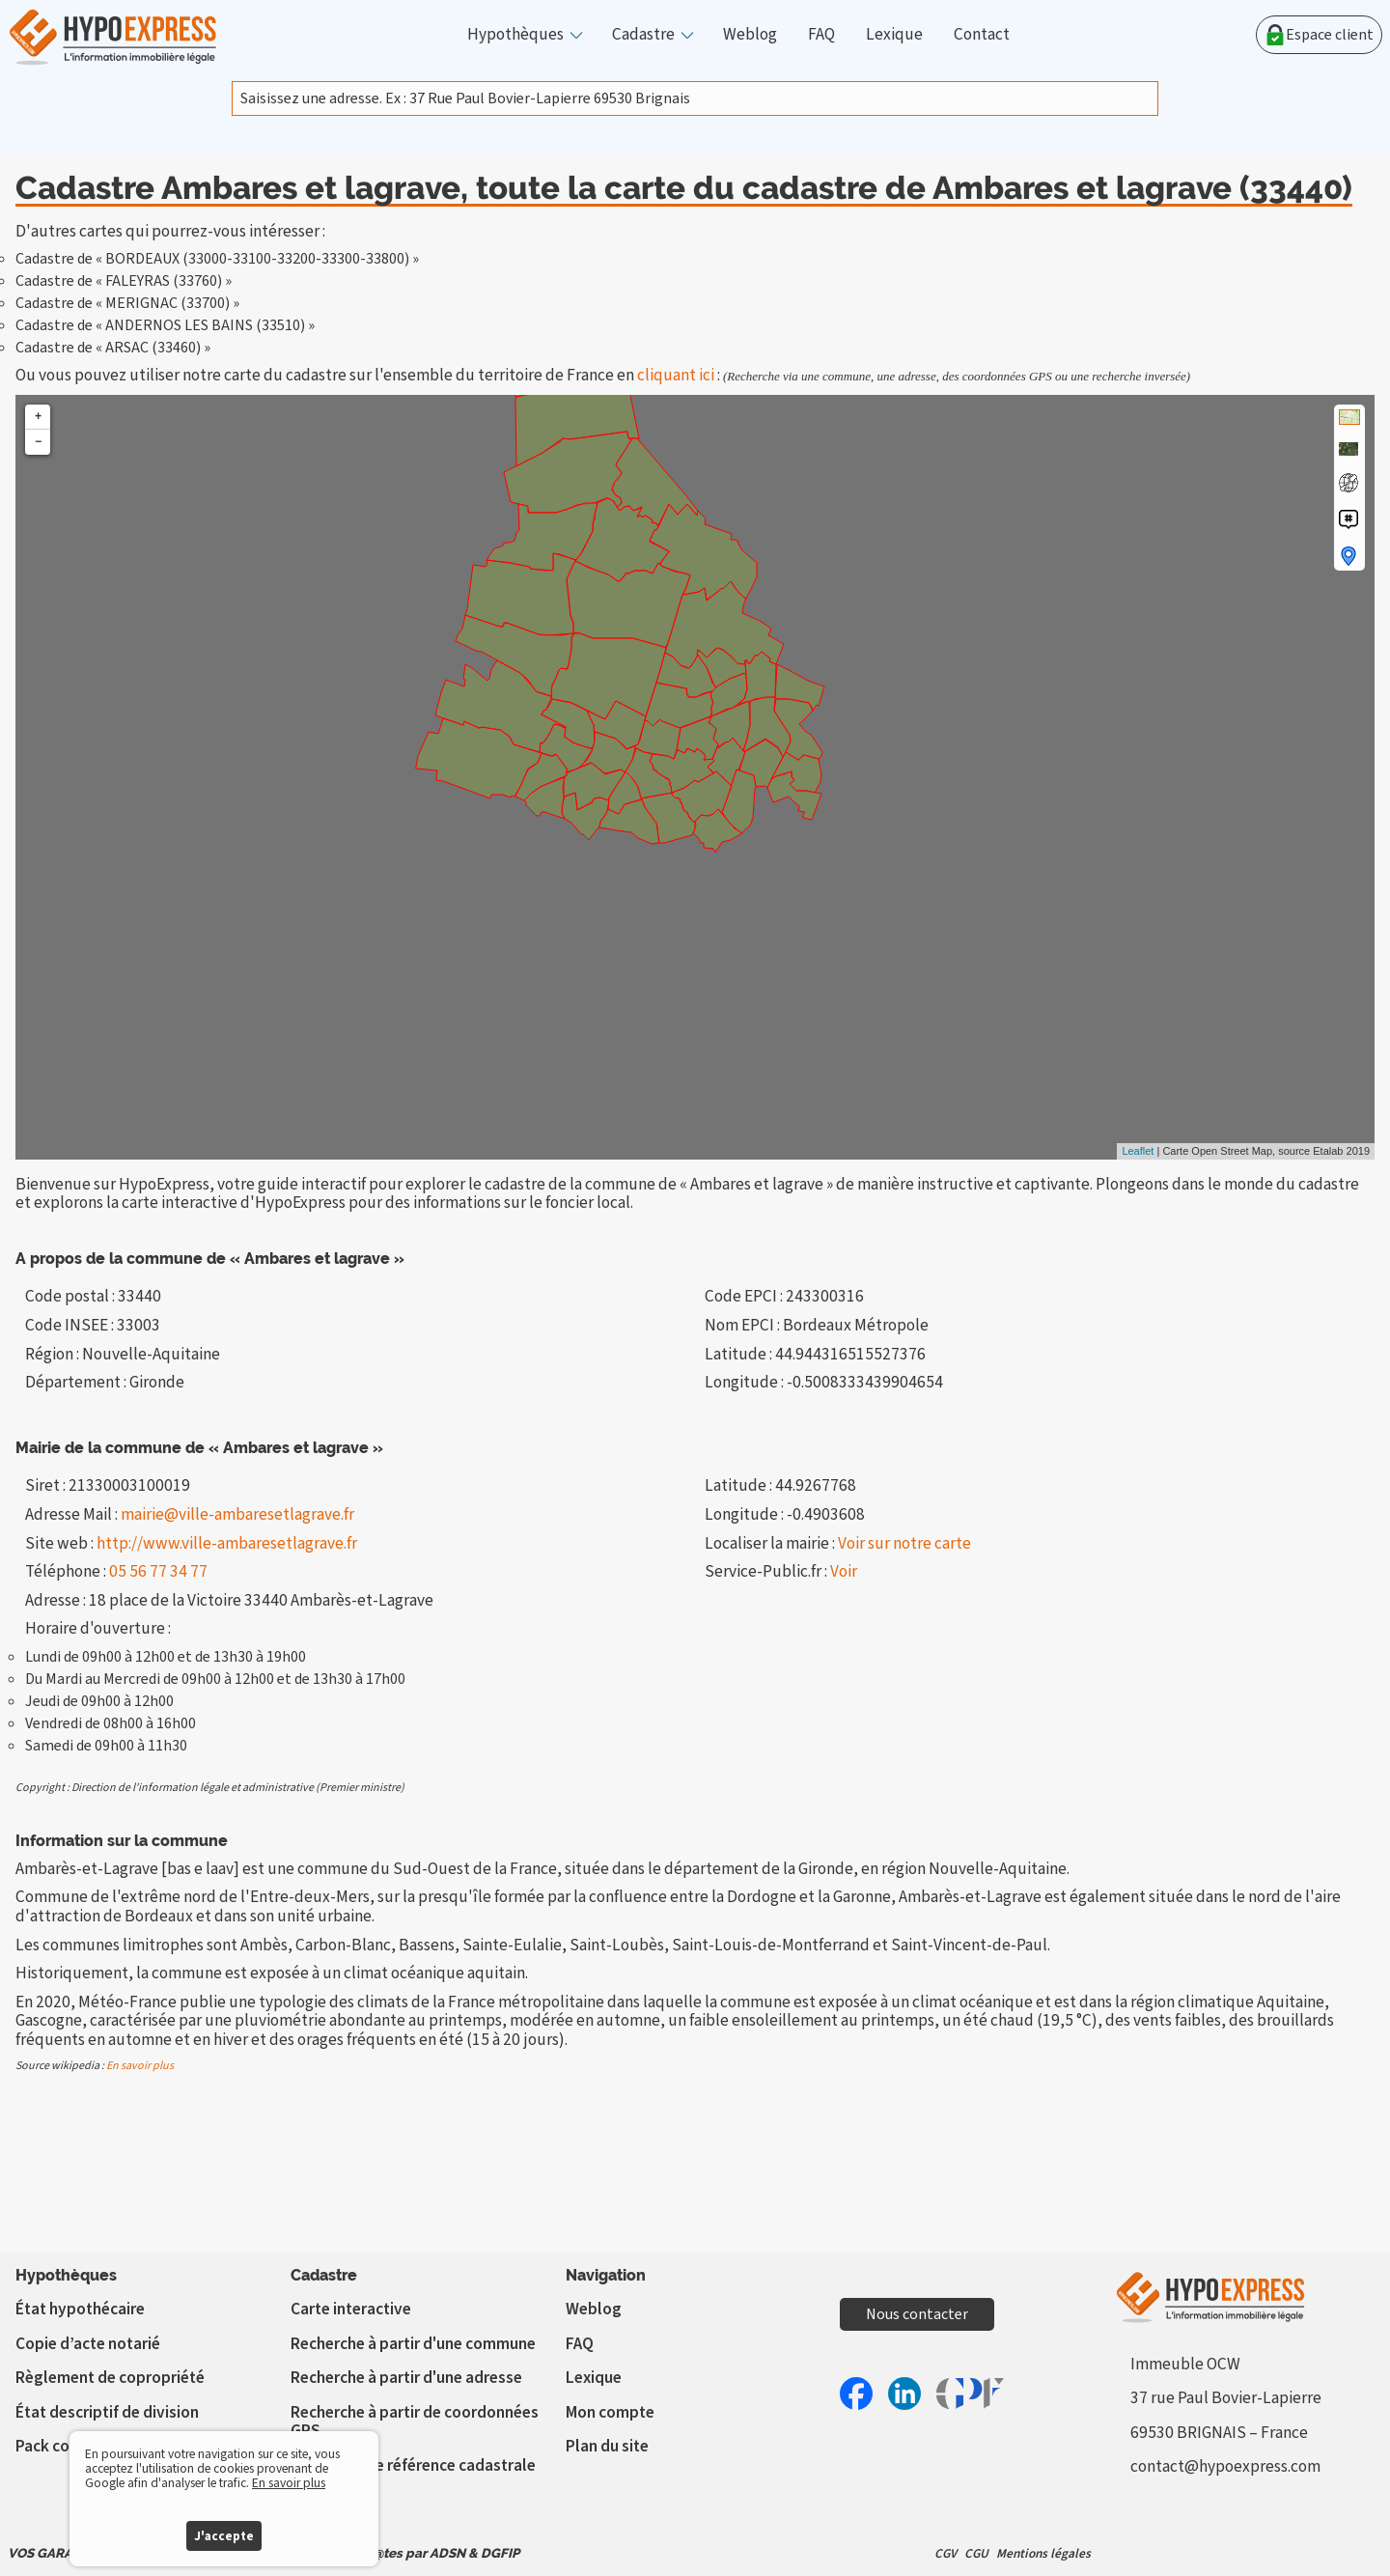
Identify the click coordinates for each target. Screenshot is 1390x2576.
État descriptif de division (107, 2412)
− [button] (38, 442)
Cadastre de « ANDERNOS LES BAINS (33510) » (165, 325)
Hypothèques (515, 34)
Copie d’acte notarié (87, 2344)
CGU (976, 2553)
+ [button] (38, 416)
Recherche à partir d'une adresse (406, 2378)
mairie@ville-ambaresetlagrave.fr (237, 1514)
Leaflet (1138, 1151)
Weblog (750, 34)
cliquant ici (675, 375)
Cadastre (643, 34)
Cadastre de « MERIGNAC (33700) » (127, 303)
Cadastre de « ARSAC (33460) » (112, 347)
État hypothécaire (80, 2309)
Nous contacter (917, 2314)
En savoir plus (140, 2066)
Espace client (1319, 34)
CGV (945, 2553)
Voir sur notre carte (904, 1543)
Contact (982, 34)
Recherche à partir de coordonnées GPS (415, 2422)
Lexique (894, 34)
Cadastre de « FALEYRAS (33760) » (123, 281)
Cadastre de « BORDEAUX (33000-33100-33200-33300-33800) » (217, 258)
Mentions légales (1043, 2553)
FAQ (821, 34)
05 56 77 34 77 (158, 1571)
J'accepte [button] (224, 2536)
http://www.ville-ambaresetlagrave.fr (227, 1543)
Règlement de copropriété (110, 2378)
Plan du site (607, 2446)
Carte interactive (351, 2309)
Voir (843, 1571)
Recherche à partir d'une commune (413, 2344)
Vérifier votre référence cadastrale (413, 2465)
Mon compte (610, 2412)
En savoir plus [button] (288, 2483)
